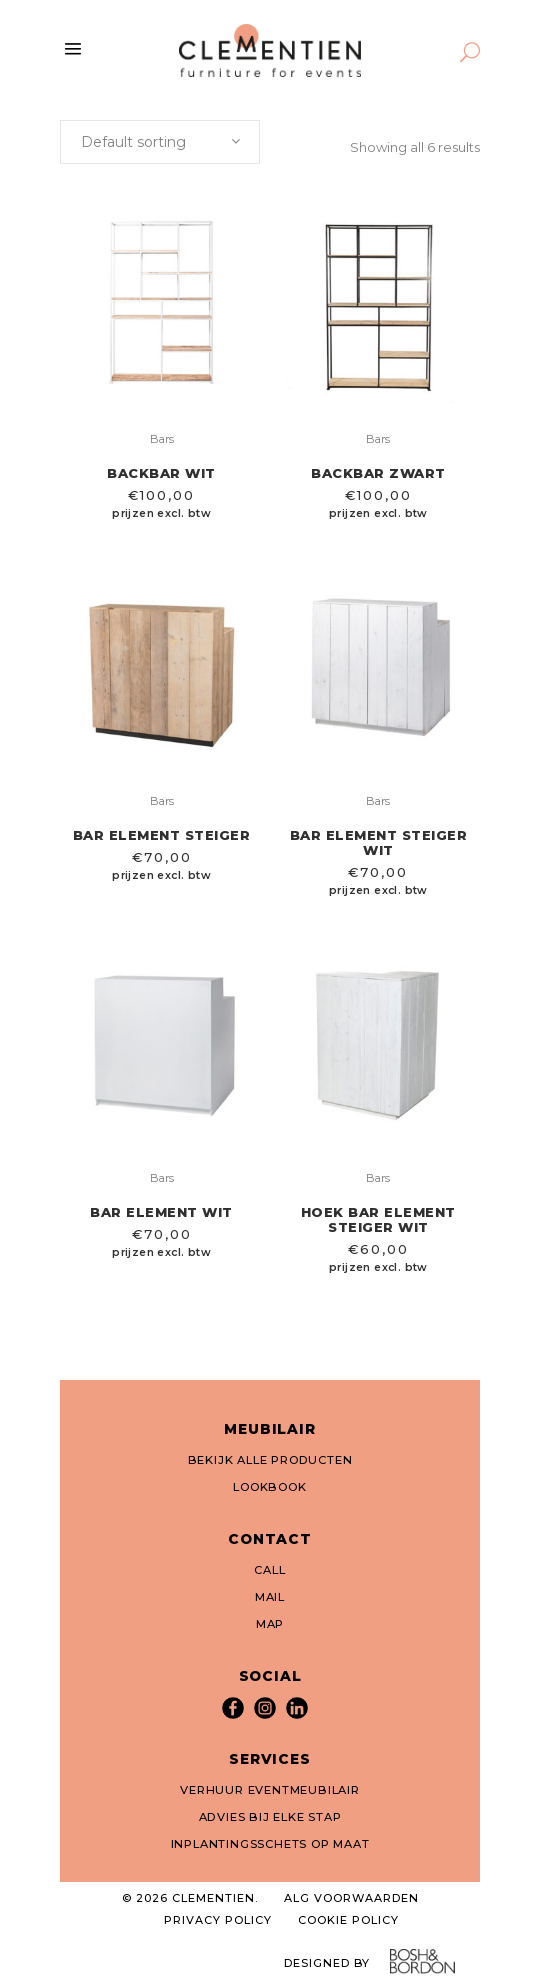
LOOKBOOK (269, 1487)
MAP (270, 1624)
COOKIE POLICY (348, 1920)
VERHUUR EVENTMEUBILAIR (270, 1790)
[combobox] (160, 142)
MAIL (270, 1597)
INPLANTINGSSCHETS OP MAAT (270, 1844)
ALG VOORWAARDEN (351, 1898)
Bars (162, 439)
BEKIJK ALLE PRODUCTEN (270, 1460)
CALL (269, 1570)
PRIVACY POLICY (218, 1920)
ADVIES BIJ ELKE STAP (270, 1817)
